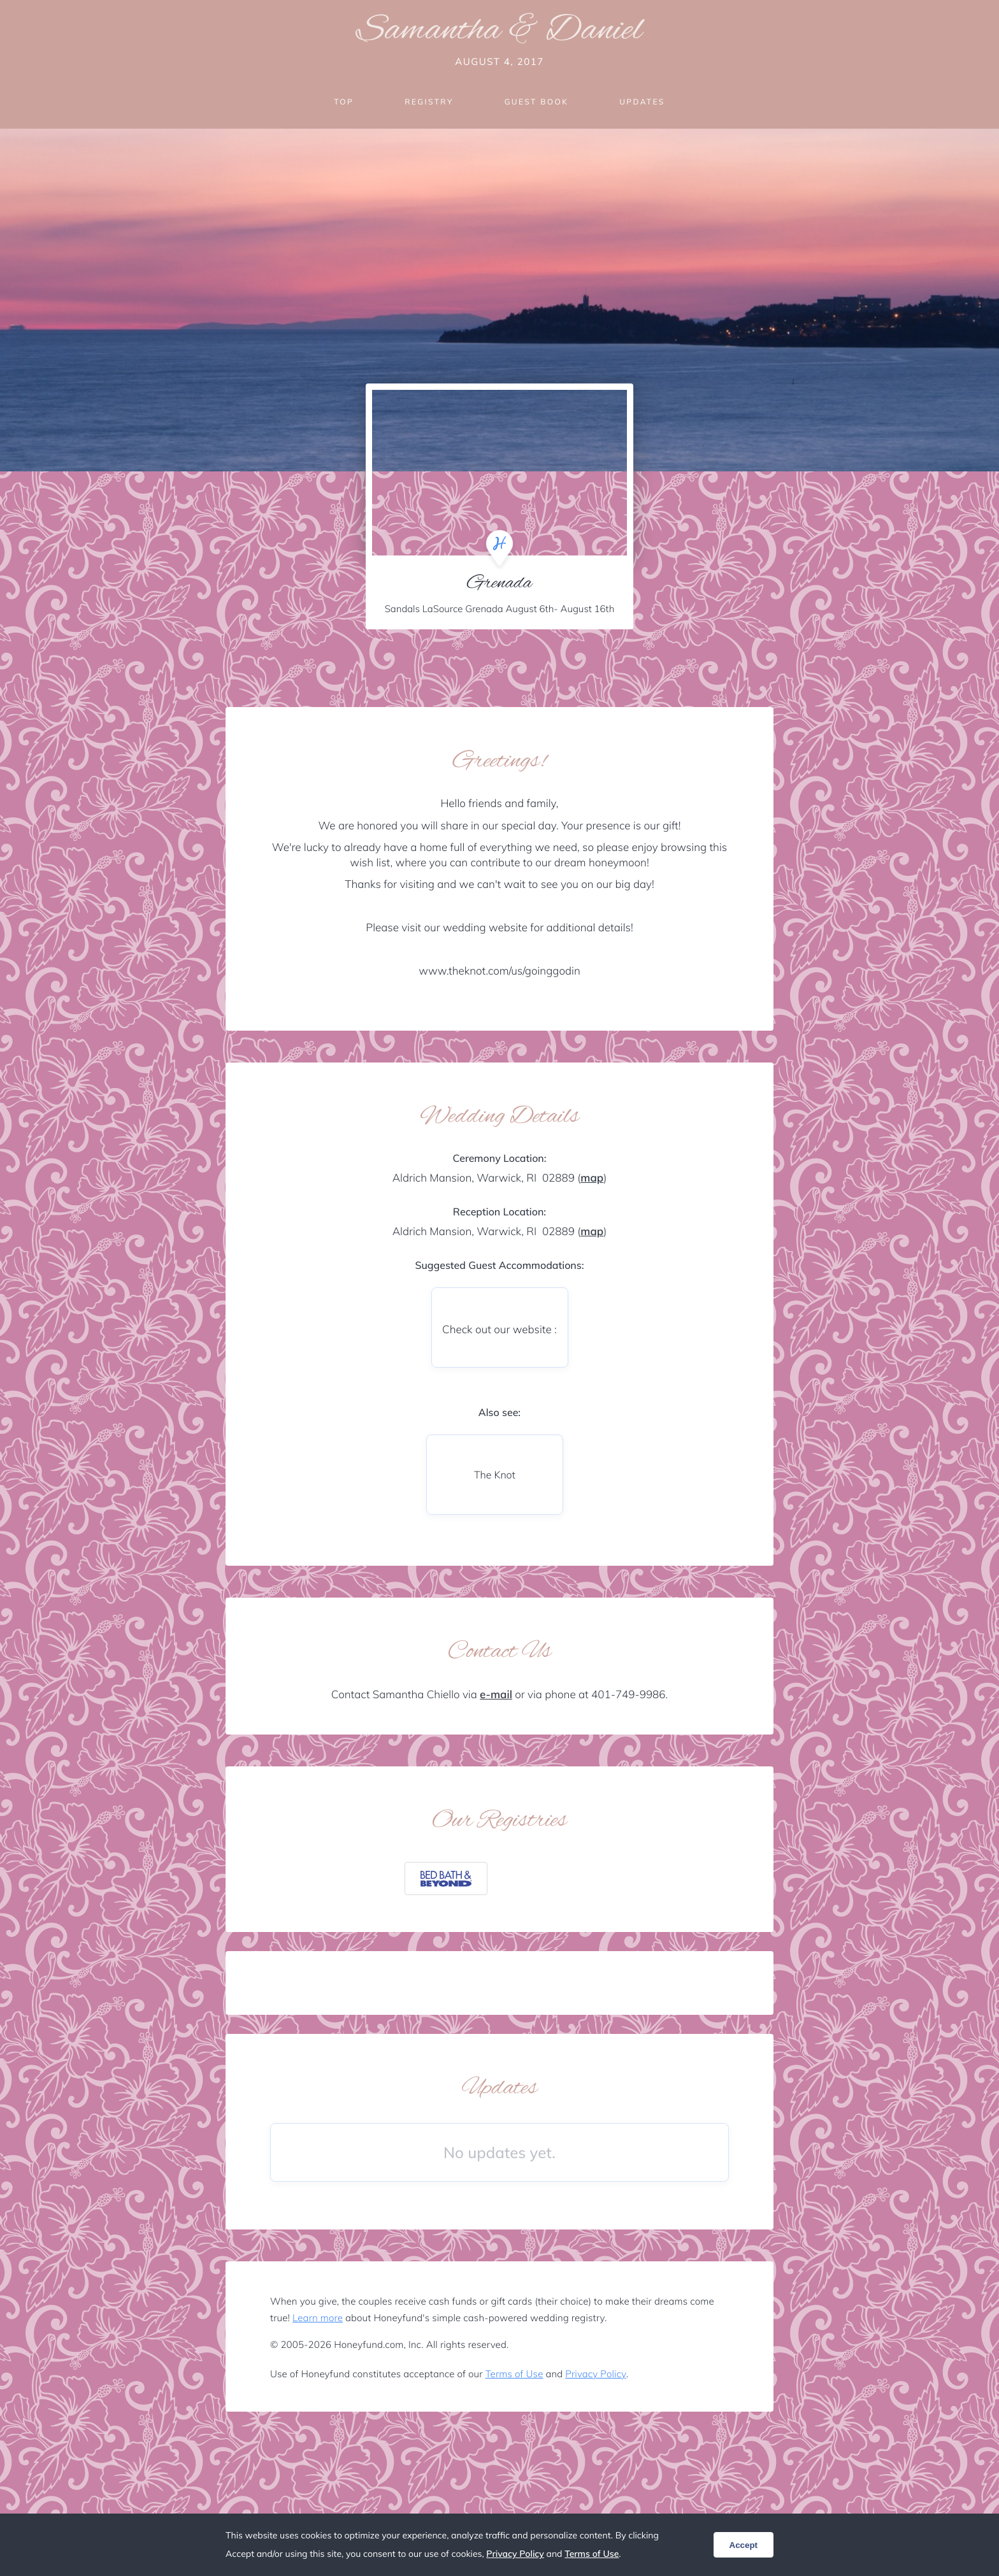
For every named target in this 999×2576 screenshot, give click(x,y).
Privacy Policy (595, 2374)
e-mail (496, 1694)
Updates (642, 101)
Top (344, 101)
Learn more (317, 2318)
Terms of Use (514, 2374)
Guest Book (536, 101)
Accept (743, 2545)
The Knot (494, 1474)
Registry (429, 101)
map (591, 1178)
